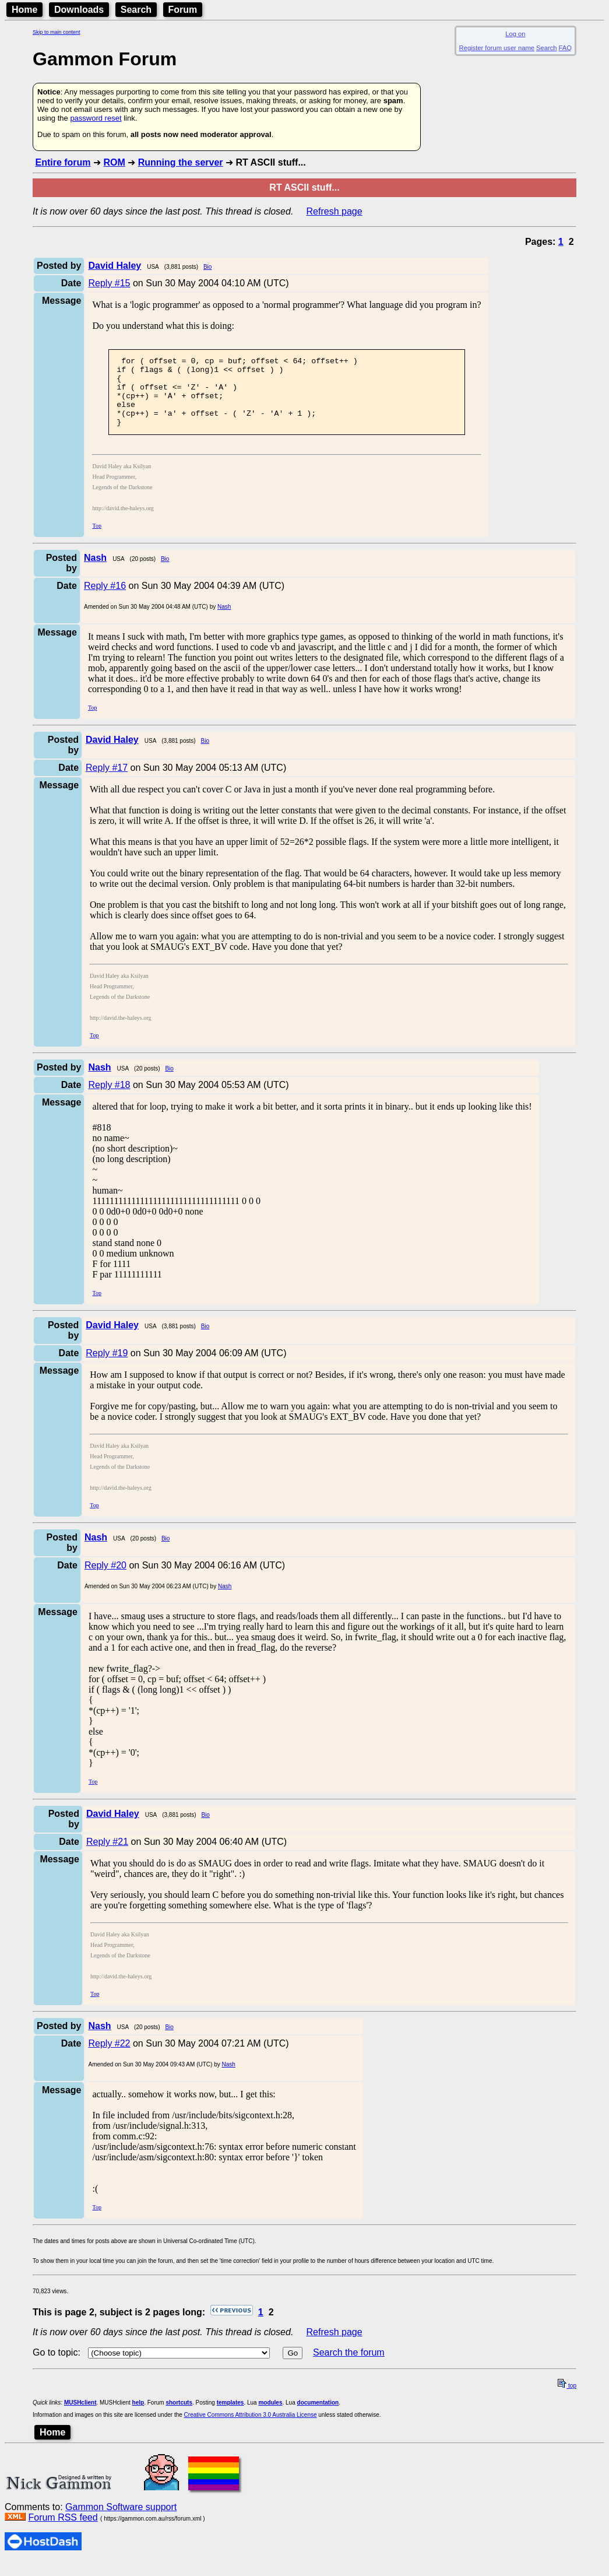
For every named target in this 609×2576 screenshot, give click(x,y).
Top (96, 539)
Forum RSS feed (62, 2531)
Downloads (79, 10)
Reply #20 (105, 1579)
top (567, 2399)
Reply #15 (109, 283)
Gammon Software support (121, 2521)
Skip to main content (56, 32)
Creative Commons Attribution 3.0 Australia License (250, 2429)
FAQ (565, 47)
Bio (207, 267)
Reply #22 (109, 2057)
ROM (114, 162)
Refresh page (334, 211)
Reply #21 (107, 1856)
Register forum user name (496, 47)
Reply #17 (107, 782)
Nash (224, 620)
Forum (183, 10)
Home (24, 10)
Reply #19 (107, 1367)
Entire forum (62, 162)
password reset (95, 118)
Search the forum (349, 2366)
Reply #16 (105, 600)
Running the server (180, 162)
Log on (515, 33)
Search (136, 10)
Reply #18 (109, 1099)
